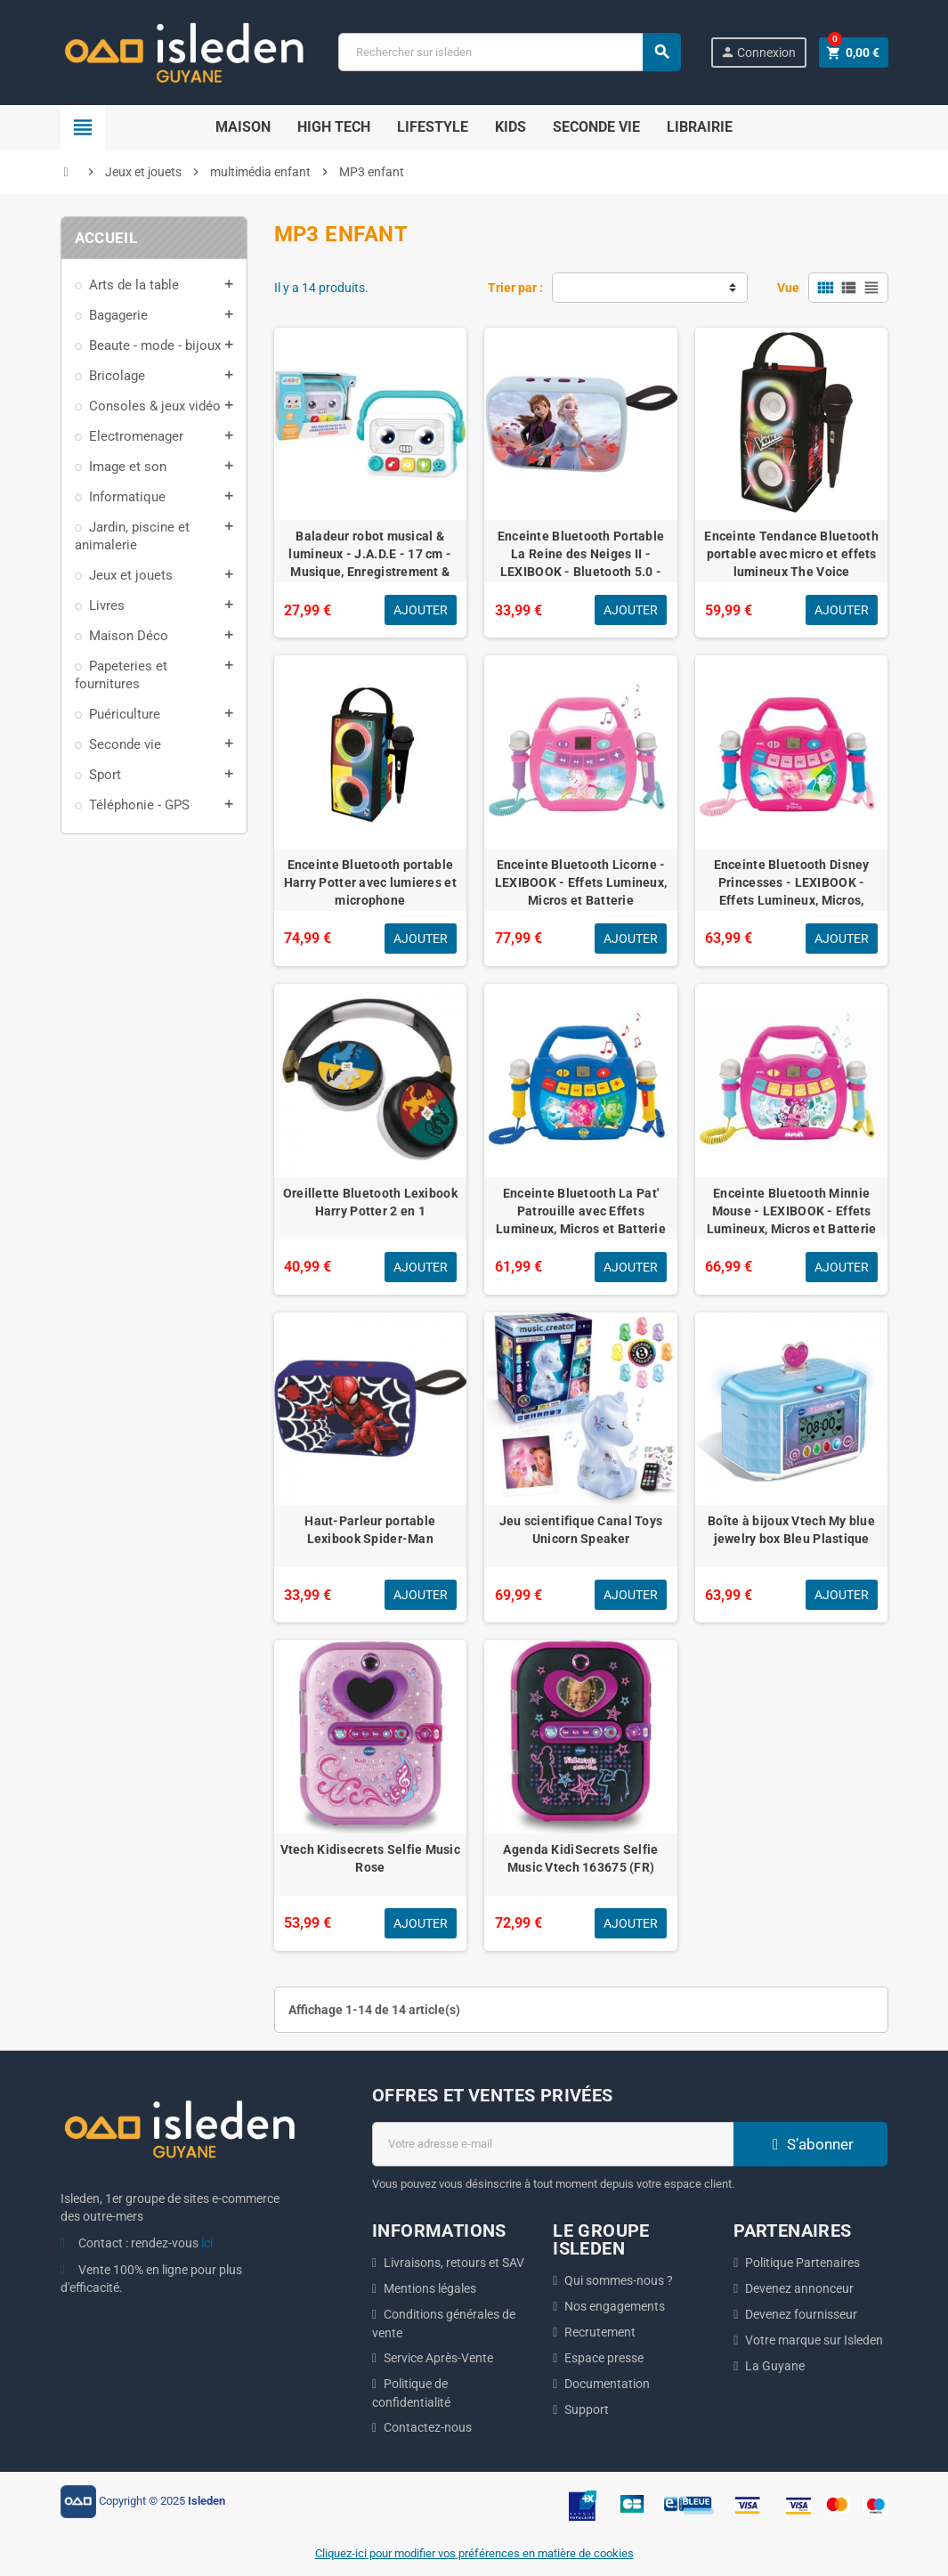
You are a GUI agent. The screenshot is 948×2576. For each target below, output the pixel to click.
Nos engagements (614, 2306)
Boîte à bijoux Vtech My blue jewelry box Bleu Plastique (791, 1530)
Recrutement (600, 2332)
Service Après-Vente (438, 2358)
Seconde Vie (596, 126)
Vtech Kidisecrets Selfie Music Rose (370, 1858)
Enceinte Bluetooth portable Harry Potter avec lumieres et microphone (370, 882)
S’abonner (811, 2144)
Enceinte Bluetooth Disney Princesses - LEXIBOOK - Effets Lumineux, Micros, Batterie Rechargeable (792, 891)
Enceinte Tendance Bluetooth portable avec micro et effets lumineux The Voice (791, 554)
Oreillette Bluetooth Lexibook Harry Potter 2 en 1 (370, 1202)
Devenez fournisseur (801, 2314)
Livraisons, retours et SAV (454, 2262)
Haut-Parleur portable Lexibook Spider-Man (369, 1530)
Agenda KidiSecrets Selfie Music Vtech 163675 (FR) (580, 1858)
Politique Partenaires (802, 2262)
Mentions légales (430, 2288)
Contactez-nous (428, 2427)
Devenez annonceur (799, 2288)
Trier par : (515, 287)
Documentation (607, 2384)
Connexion (758, 52)
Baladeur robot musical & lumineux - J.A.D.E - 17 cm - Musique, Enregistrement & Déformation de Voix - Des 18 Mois (370, 571)
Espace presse (604, 2358)
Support (586, 2409)
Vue (788, 287)
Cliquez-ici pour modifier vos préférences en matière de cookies (474, 2553)
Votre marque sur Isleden (814, 2340)
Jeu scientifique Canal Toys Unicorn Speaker (581, 1530)
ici (207, 2243)
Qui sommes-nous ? (618, 2280)
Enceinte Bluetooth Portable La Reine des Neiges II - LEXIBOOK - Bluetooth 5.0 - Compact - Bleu (581, 563)
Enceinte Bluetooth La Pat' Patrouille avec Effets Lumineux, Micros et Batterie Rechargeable (581, 1220)
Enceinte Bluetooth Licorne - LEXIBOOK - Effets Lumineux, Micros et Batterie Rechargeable (581, 891)
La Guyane (775, 2366)
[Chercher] (509, 52)
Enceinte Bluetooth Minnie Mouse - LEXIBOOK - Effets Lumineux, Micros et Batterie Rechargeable (792, 1220)
